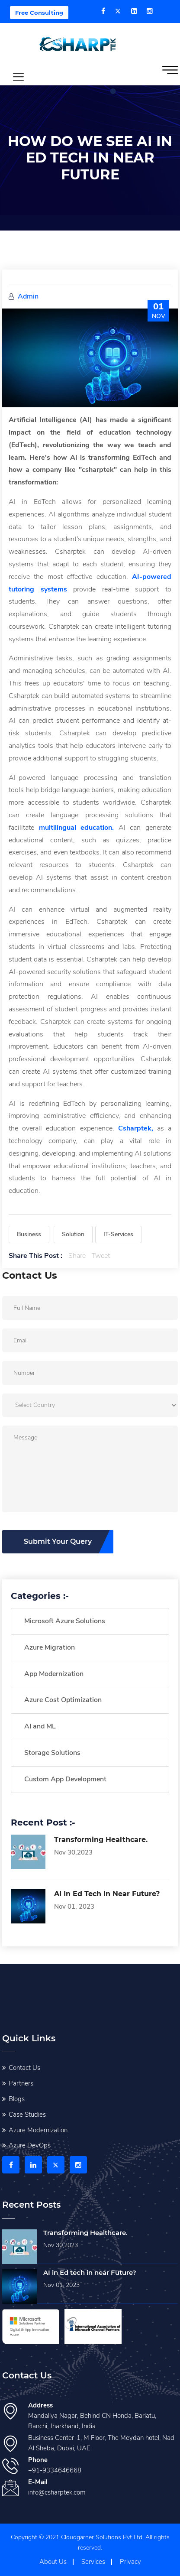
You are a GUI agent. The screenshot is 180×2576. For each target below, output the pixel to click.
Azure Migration (49, 1647)
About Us (53, 2561)
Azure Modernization (38, 2130)
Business (29, 1234)
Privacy (130, 2561)
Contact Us (24, 2067)
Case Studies (27, 2114)
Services (93, 2561)
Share (77, 1255)
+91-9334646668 (54, 2470)
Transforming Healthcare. (101, 1839)
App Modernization (54, 1674)
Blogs (17, 2099)
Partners (21, 2083)
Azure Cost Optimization (63, 1700)
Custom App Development (65, 1779)
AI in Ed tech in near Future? (107, 1894)
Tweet (101, 1255)
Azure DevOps (30, 2145)
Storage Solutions (52, 1752)
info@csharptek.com (57, 2492)
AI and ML (40, 1726)
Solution (73, 1234)
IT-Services (118, 1234)
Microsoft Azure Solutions (64, 1621)
